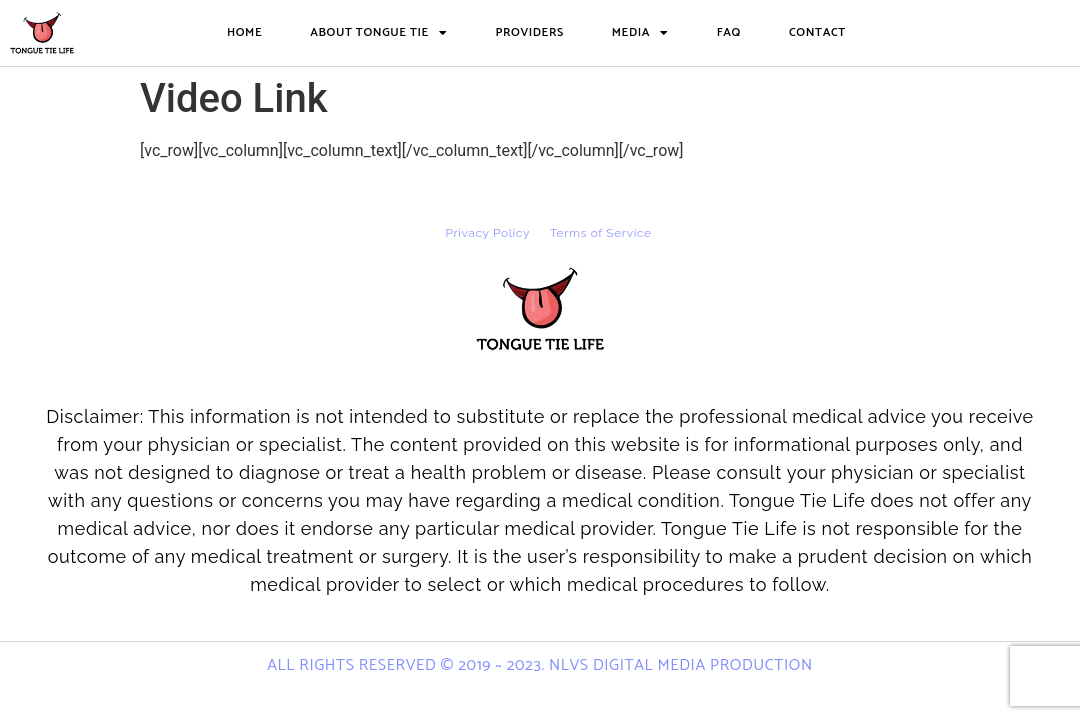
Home (244, 32)
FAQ (729, 32)
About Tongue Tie (378, 33)
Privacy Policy (487, 233)
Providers (529, 32)
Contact (817, 32)
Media (640, 33)
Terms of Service (601, 233)
